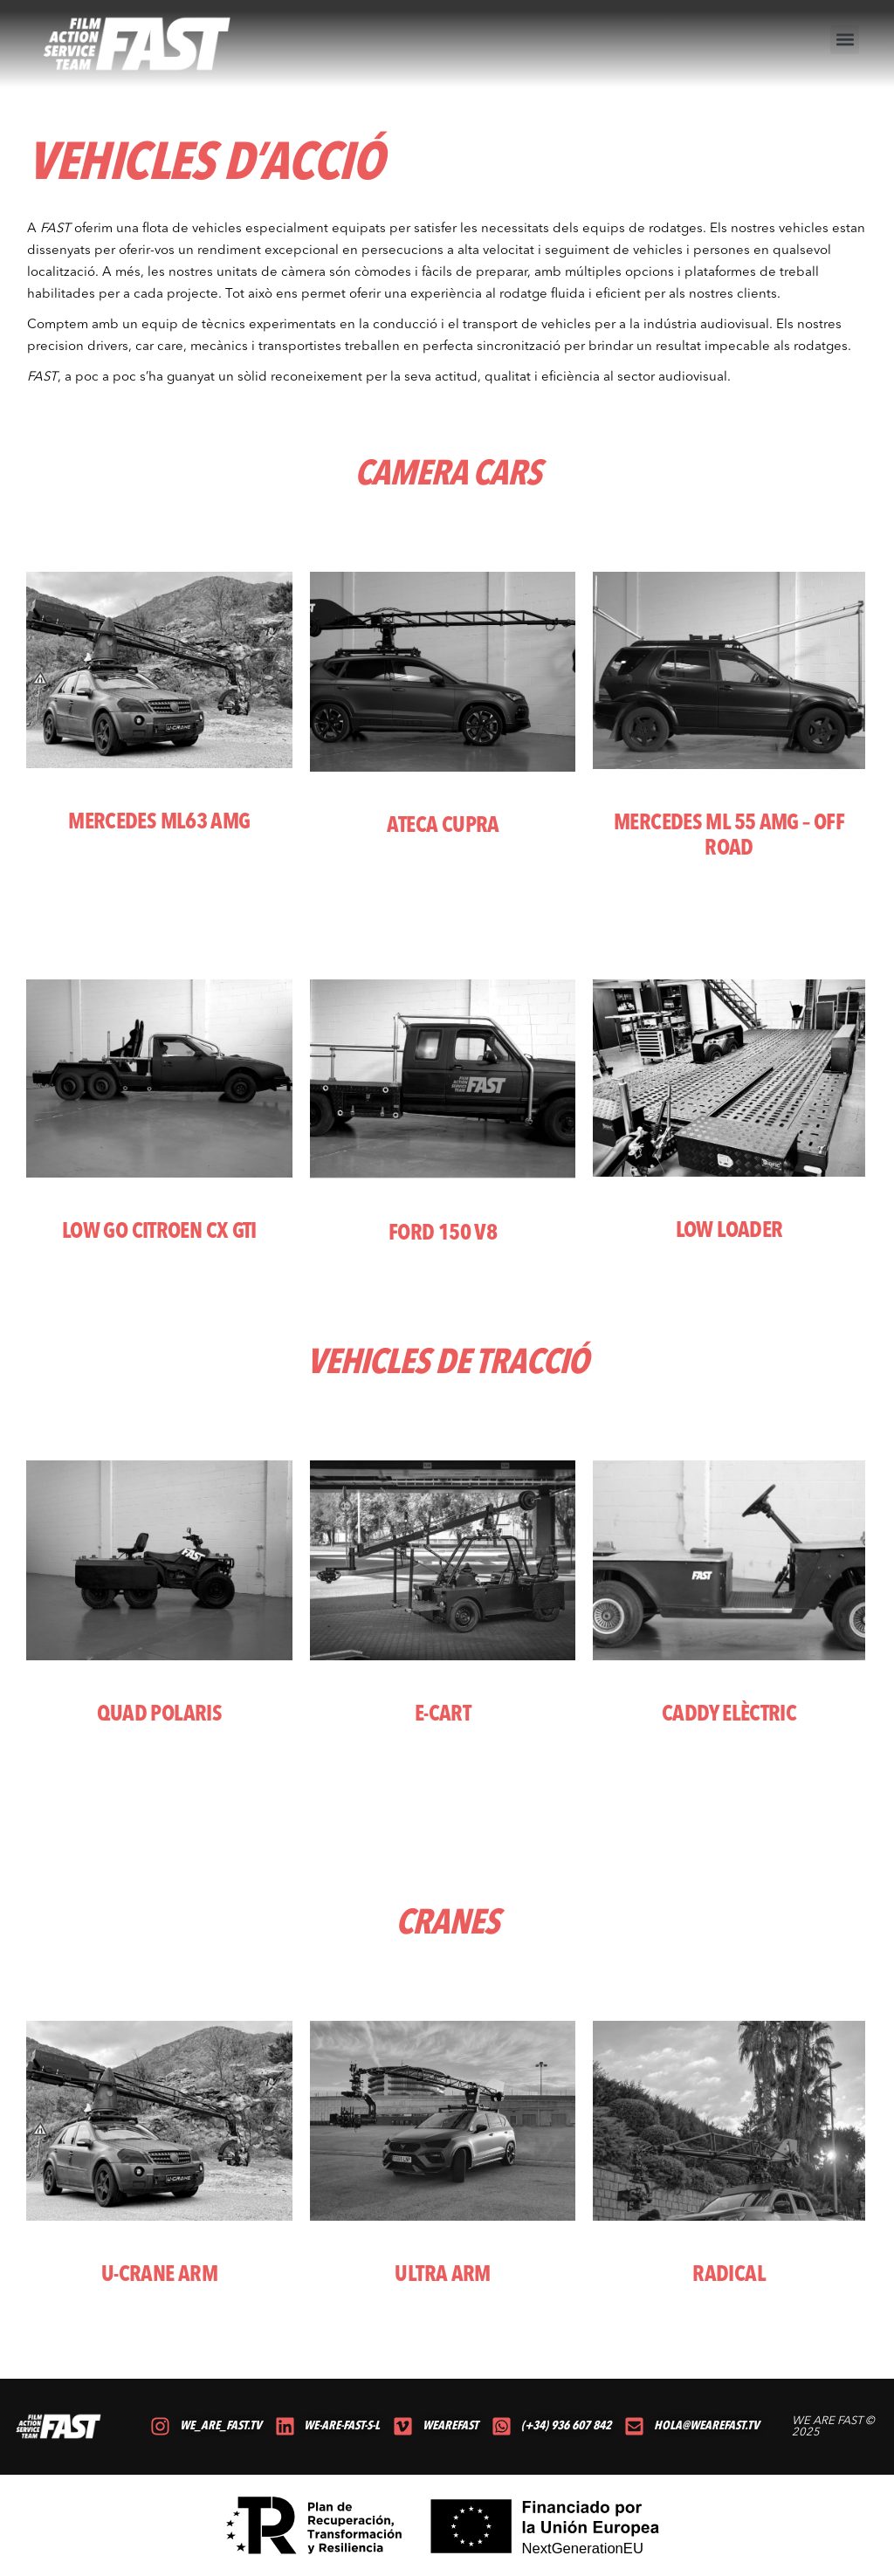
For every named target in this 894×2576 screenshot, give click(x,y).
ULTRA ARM (442, 2275)
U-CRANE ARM (159, 2275)
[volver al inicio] (138, 43)
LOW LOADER (729, 1231)
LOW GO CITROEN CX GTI (159, 1232)
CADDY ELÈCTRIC (729, 1715)
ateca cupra (443, 826)
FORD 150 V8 (443, 1234)
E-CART (443, 1715)
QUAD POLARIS (160, 1715)
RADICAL (729, 2275)
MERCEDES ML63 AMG (159, 823)
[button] (844, 39)
